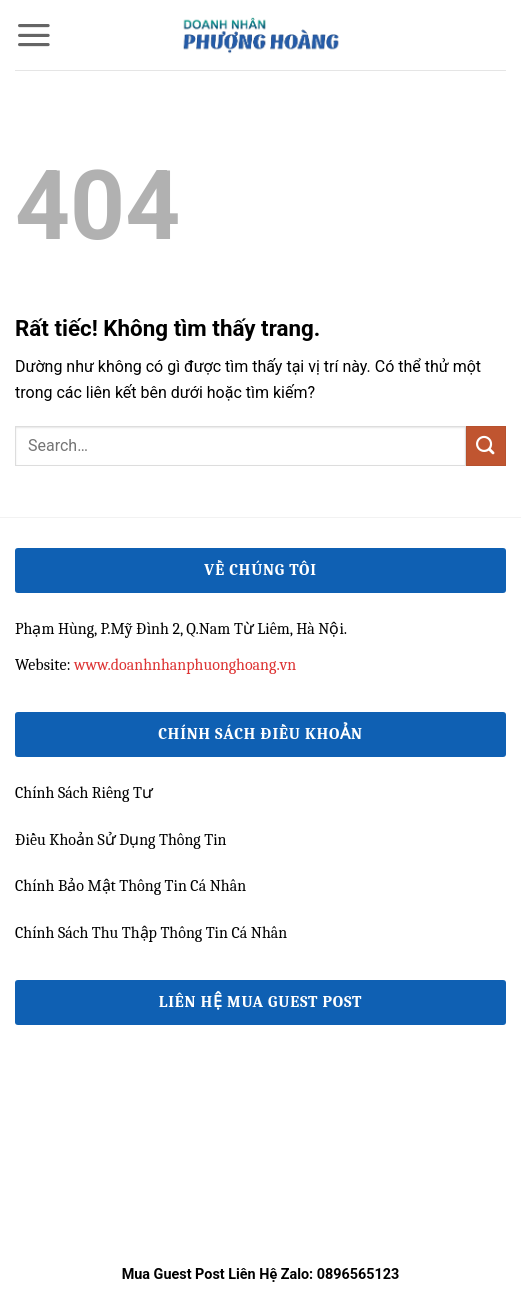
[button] (34, 35)
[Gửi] (486, 445)
